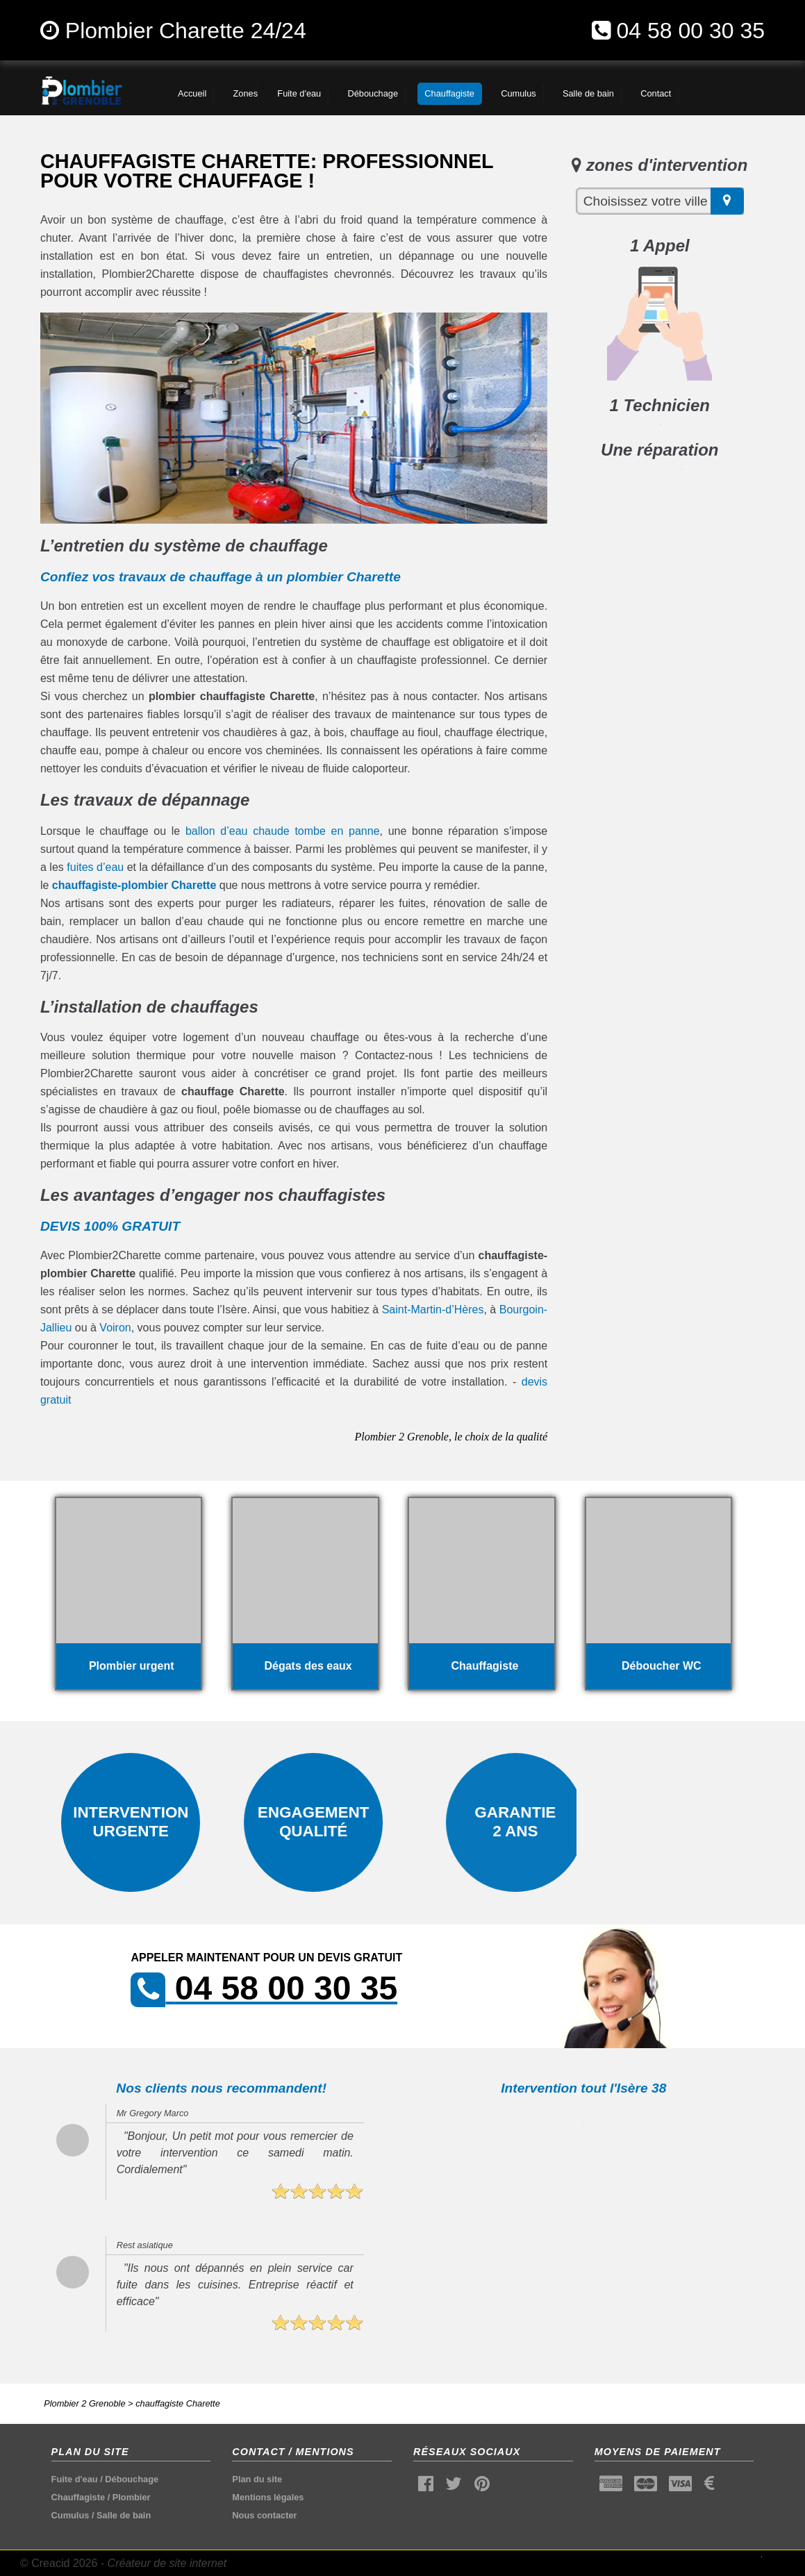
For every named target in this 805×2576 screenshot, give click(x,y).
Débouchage (131, 2479)
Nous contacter (264, 2515)
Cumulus (70, 2515)
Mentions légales (268, 2497)
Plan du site (257, 2479)
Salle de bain (124, 2515)
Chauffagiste (78, 2497)
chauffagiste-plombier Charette (134, 885)
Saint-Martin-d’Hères (433, 1309)
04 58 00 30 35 (691, 30)
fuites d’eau (95, 867)
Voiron (115, 1327)
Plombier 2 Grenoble (84, 2403)
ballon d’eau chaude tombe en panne (282, 831)
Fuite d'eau (74, 2479)
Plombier (132, 2497)
